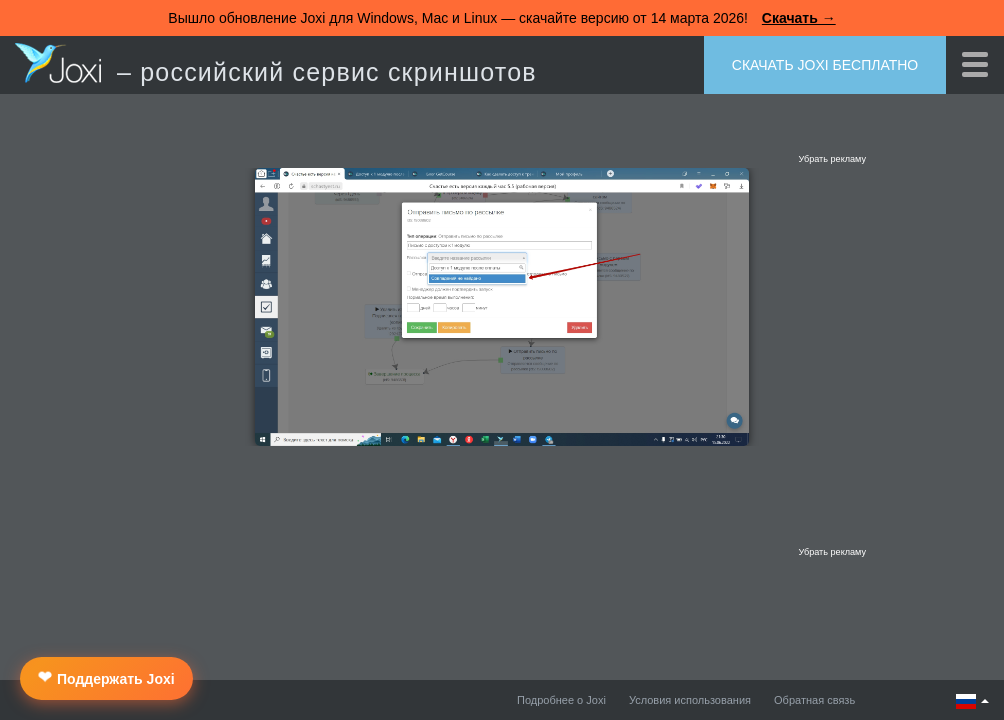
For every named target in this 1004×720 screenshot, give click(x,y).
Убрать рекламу (832, 159)
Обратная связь (814, 700)
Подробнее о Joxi (561, 700)
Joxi (58, 63)
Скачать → (799, 18)
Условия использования (690, 700)
